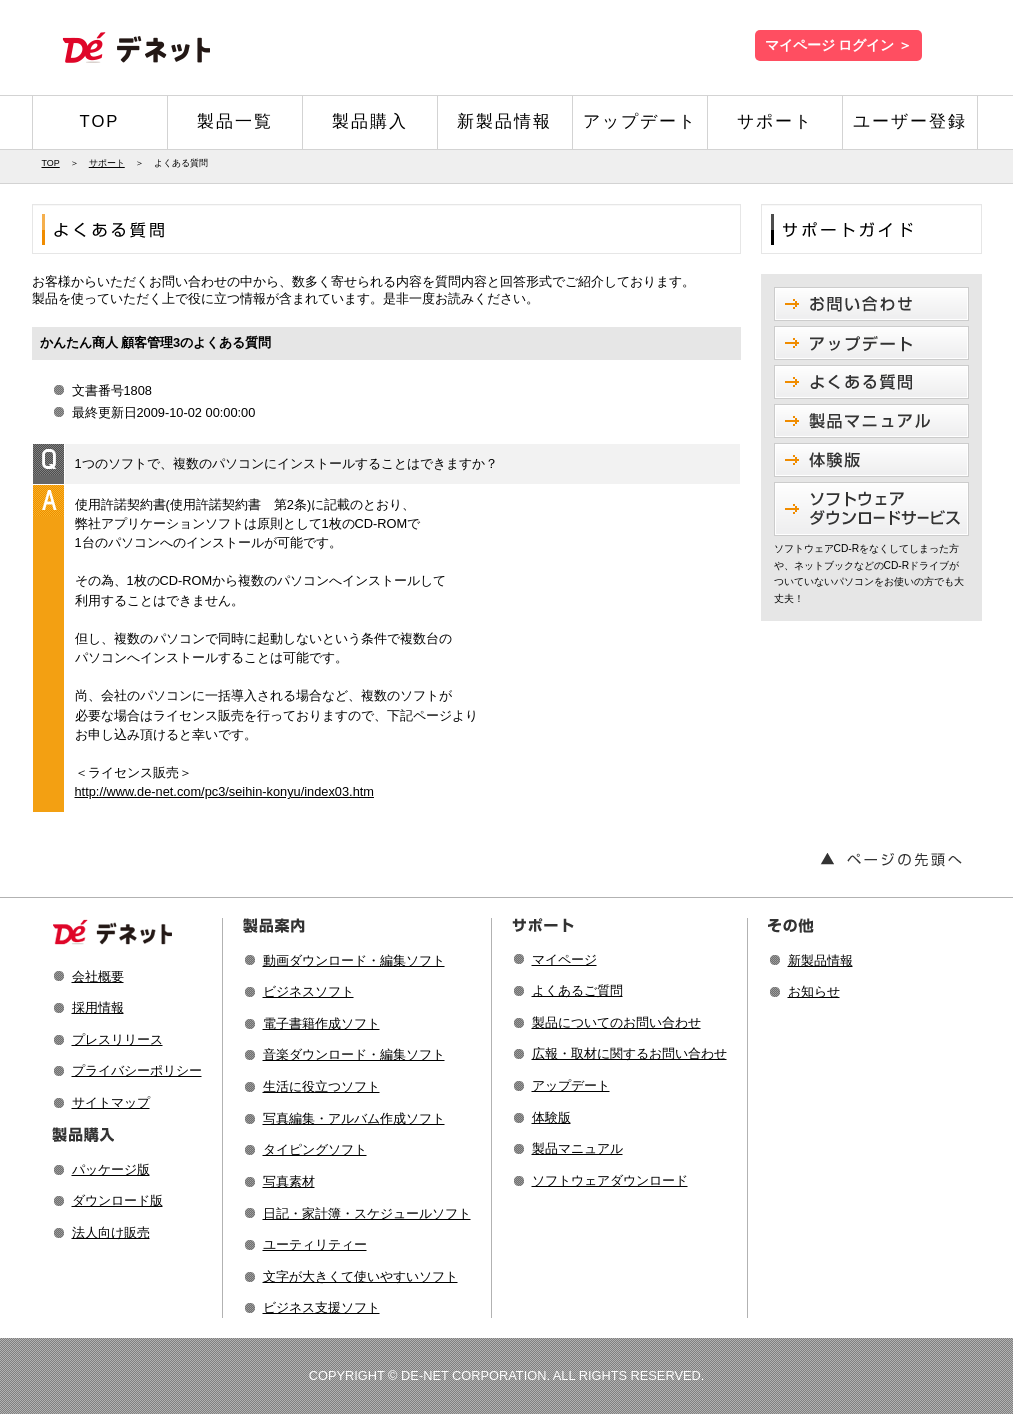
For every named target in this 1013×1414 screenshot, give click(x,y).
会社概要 (98, 976)
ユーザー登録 (910, 121)
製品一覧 (235, 121)
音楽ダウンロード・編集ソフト (354, 1054)
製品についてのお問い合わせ (616, 1022)
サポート (775, 121)
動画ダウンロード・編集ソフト (354, 960)
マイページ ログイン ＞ (838, 45)
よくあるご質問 (577, 990)
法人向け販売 (111, 1232)
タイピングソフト (315, 1149)
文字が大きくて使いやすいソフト (360, 1276)
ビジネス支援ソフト (321, 1307)
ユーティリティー (315, 1244)
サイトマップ (111, 1102)
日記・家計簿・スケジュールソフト (367, 1213)
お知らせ (814, 991)
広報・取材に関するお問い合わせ (629, 1053)
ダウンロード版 (117, 1200)
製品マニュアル (577, 1148)
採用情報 (98, 1007)
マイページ (564, 959)
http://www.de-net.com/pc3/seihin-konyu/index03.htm (224, 791)
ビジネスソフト (308, 991)
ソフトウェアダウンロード (610, 1180)
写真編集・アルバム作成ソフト (354, 1118)
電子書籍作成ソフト (321, 1023)
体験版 (551, 1117)
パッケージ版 (111, 1169)
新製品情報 (504, 121)
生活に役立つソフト (321, 1086)
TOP (100, 121)
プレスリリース (117, 1039)
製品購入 (370, 121)
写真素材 (289, 1181)
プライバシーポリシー (137, 1070)
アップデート (640, 121)
